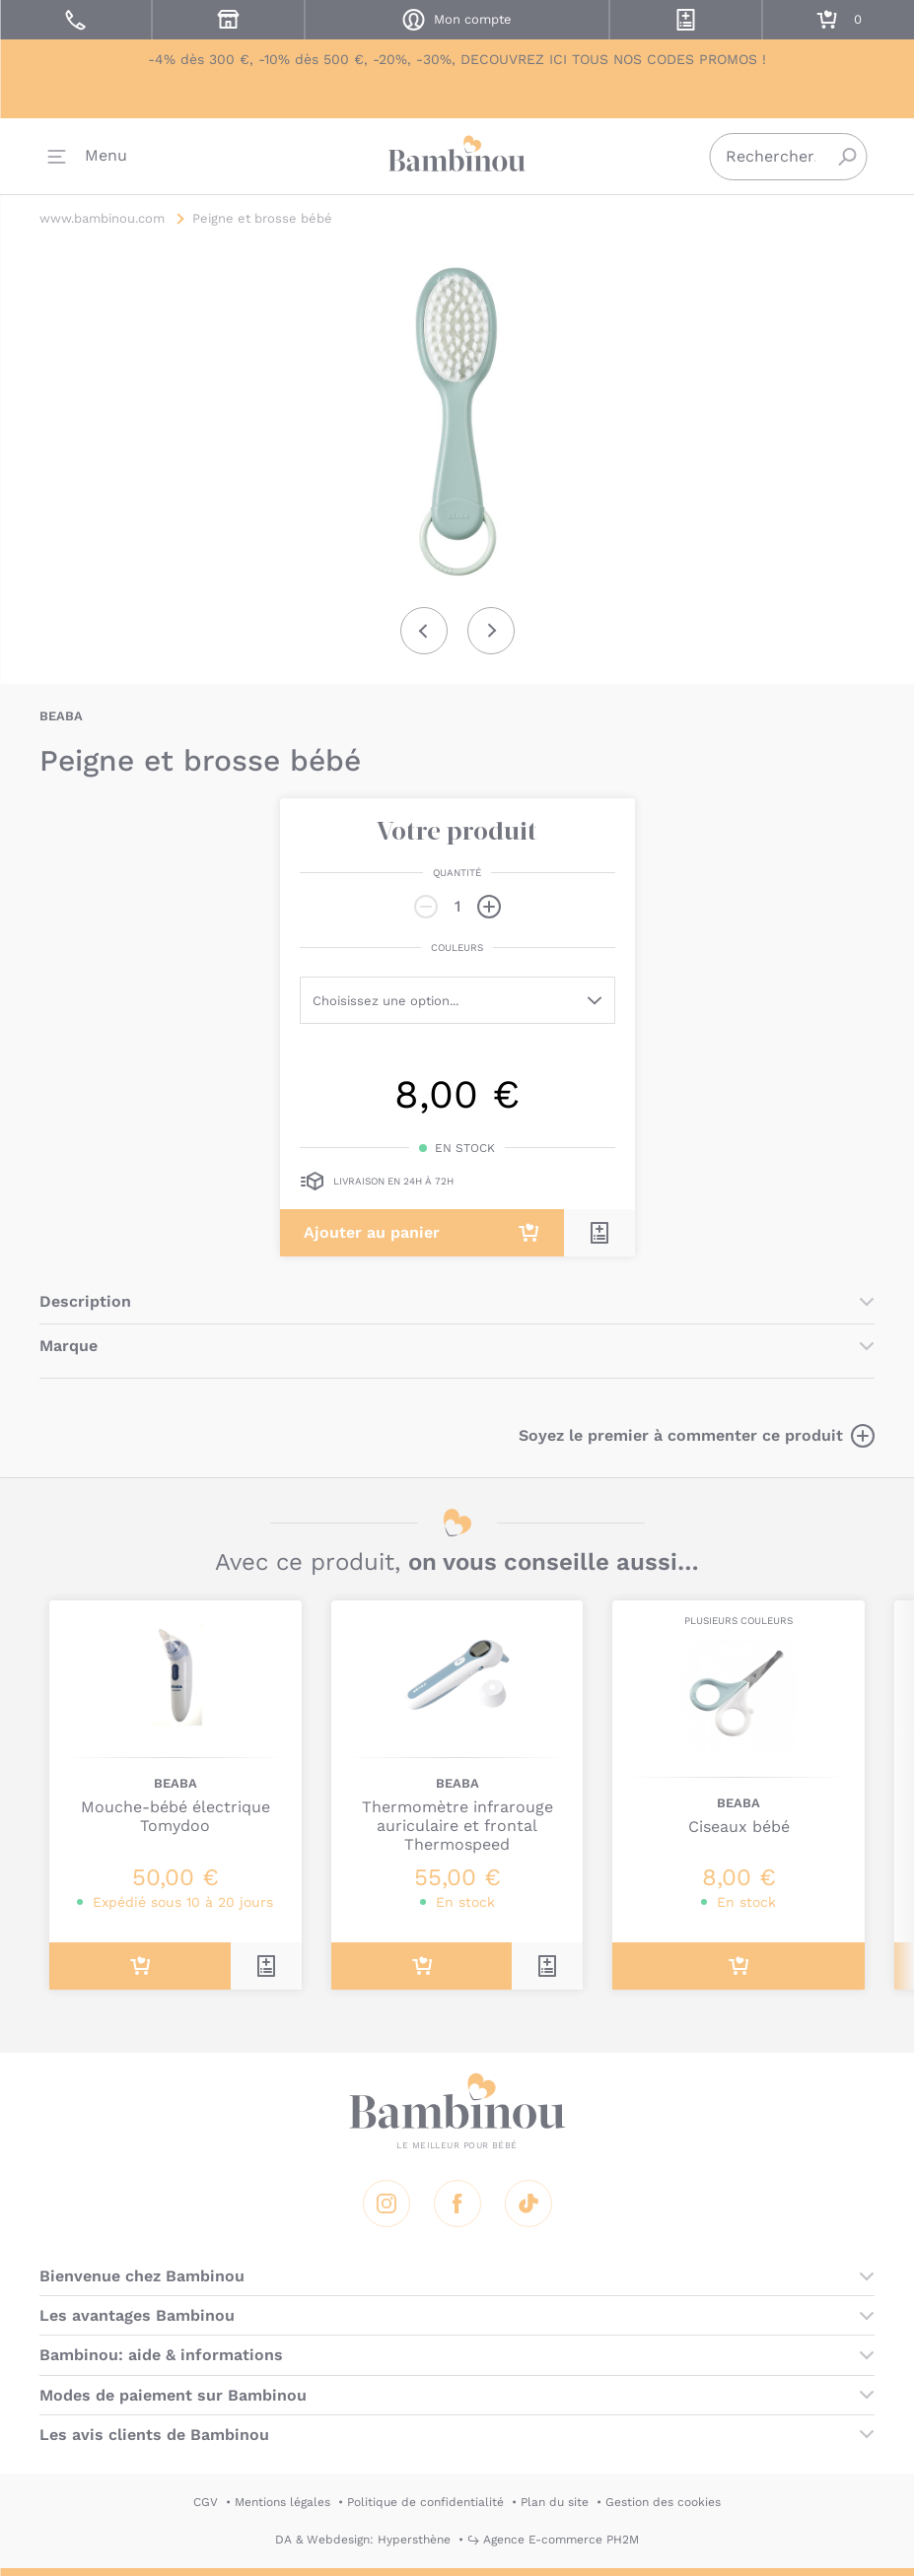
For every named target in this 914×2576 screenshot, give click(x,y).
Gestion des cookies (663, 2502)
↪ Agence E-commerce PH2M (553, 2539)
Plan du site (555, 2502)
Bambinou (457, 158)
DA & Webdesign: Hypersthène (363, 2539)
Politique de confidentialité (425, 2502)
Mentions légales (282, 2502)
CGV (205, 2502)
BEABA (61, 716)
